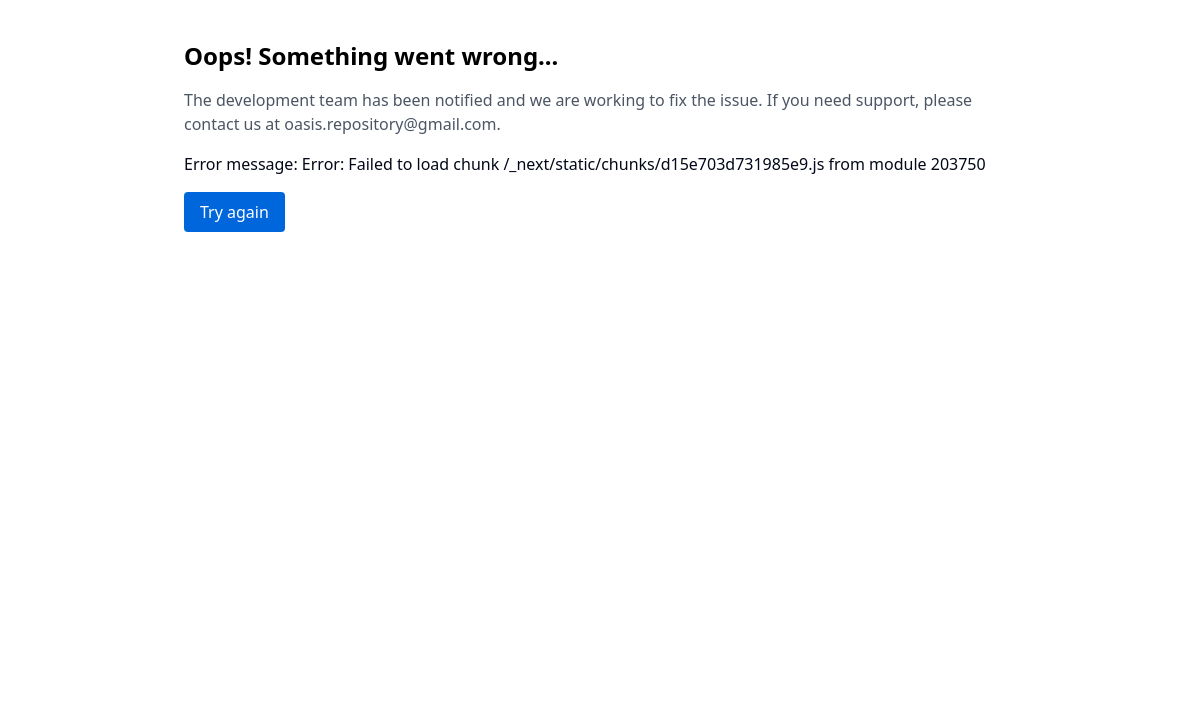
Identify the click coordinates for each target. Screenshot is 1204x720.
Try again (234, 212)
